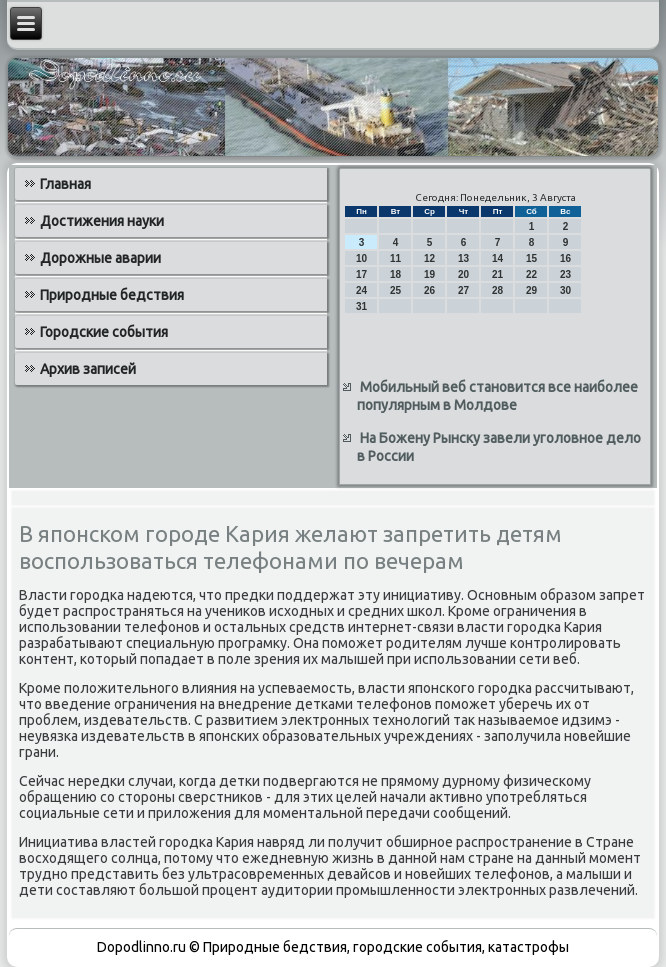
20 (463, 274)
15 (531, 258)
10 (361, 258)
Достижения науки (102, 221)
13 (463, 258)
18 (395, 274)
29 (531, 290)
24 (361, 290)
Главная (65, 184)
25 (395, 290)
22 (531, 274)
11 (395, 258)
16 (565, 258)
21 (497, 274)
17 (361, 274)
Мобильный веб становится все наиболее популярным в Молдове (497, 396)
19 (429, 274)
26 (429, 290)
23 (565, 274)
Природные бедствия (112, 295)
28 (497, 290)
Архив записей (88, 369)
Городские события (104, 332)
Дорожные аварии (100, 258)
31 (361, 306)
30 (565, 290)
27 (463, 290)
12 (429, 258)
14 (497, 258)
